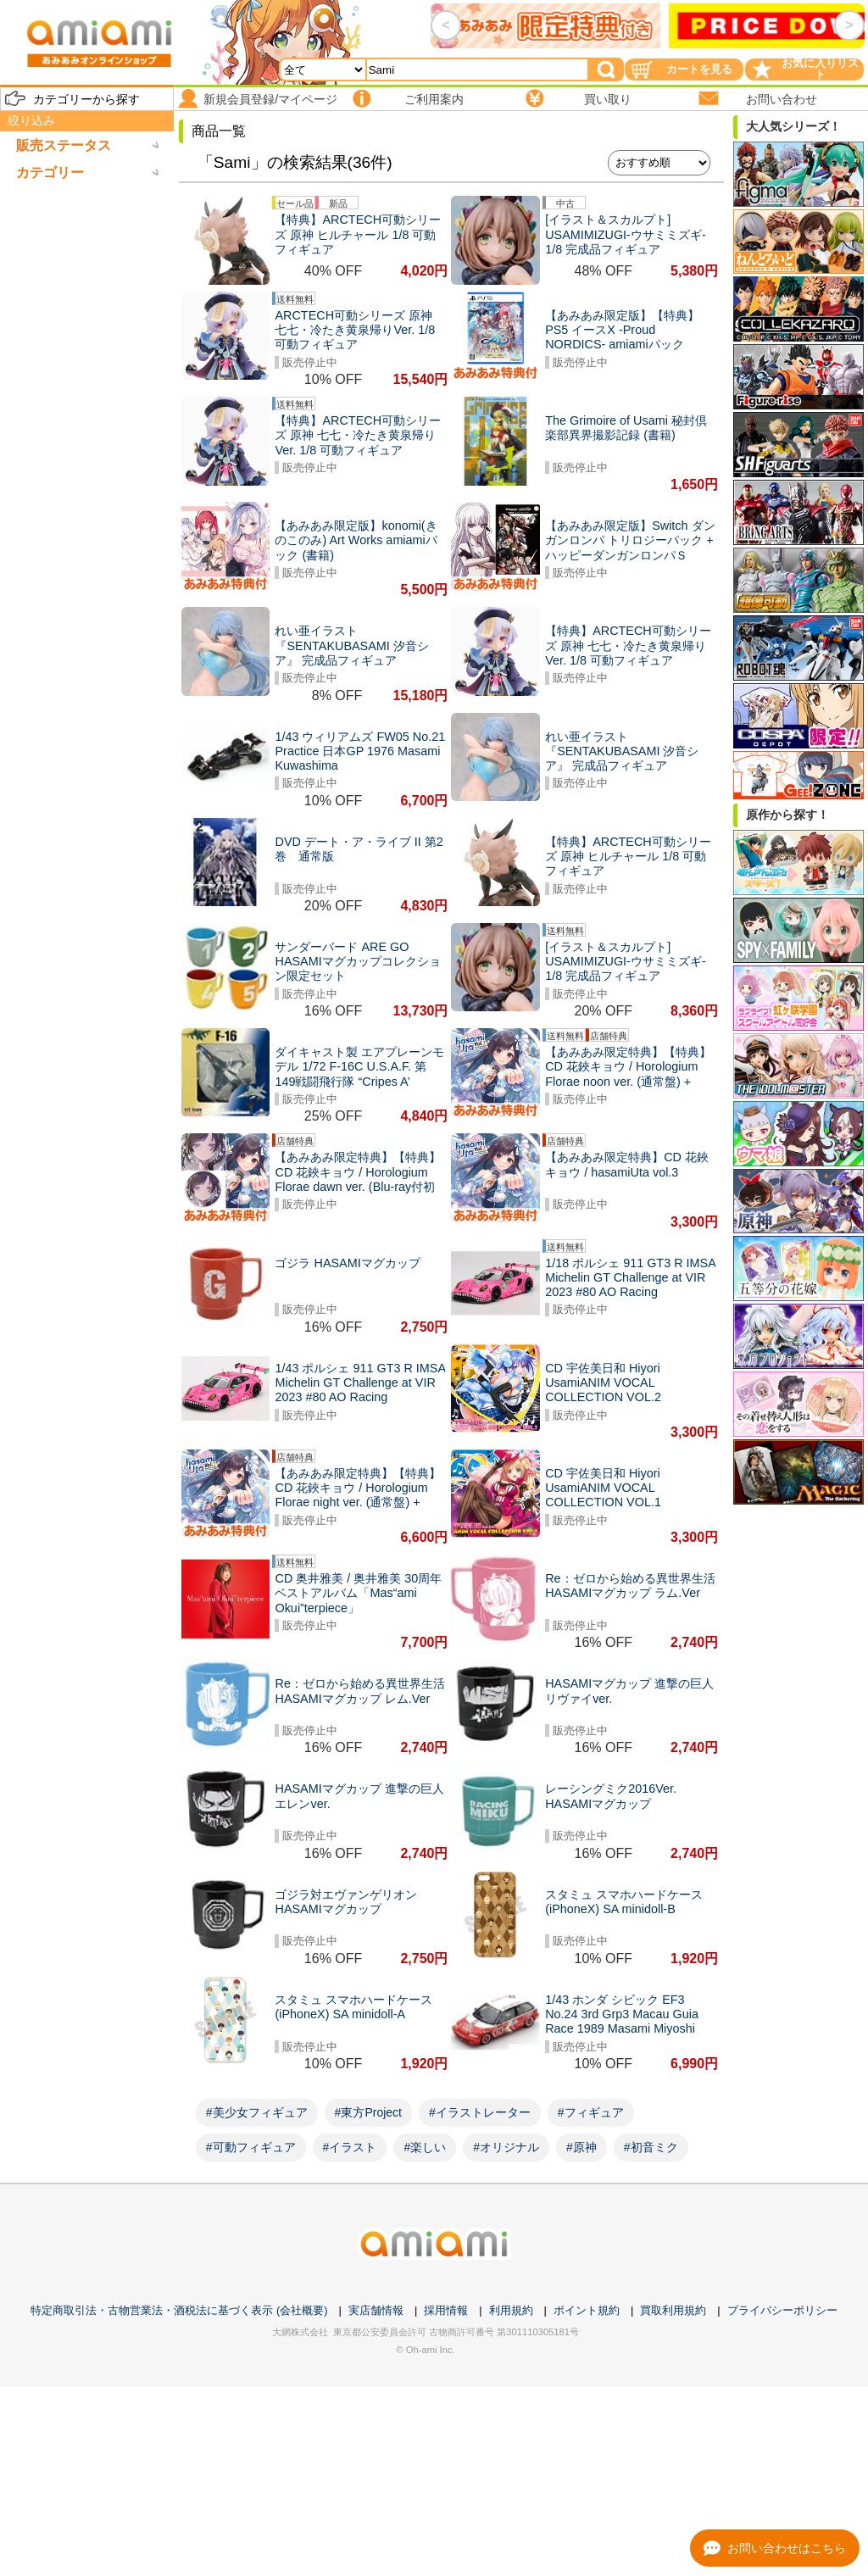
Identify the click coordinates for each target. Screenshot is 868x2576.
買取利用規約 (673, 2310)
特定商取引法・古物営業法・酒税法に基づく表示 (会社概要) (179, 2310)
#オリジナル (506, 2147)
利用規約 (511, 2310)
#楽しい (424, 2147)
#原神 (581, 2147)
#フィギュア (591, 2112)
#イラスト (350, 2147)
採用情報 (446, 2310)
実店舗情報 (375, 2310)
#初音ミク (651, 2147)
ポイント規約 (587, 2310)
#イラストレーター (480, 2112)
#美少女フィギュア (257, 2112)
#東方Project (368, 2112)
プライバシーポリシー (782, 2310)
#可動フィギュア (251, 2147)
